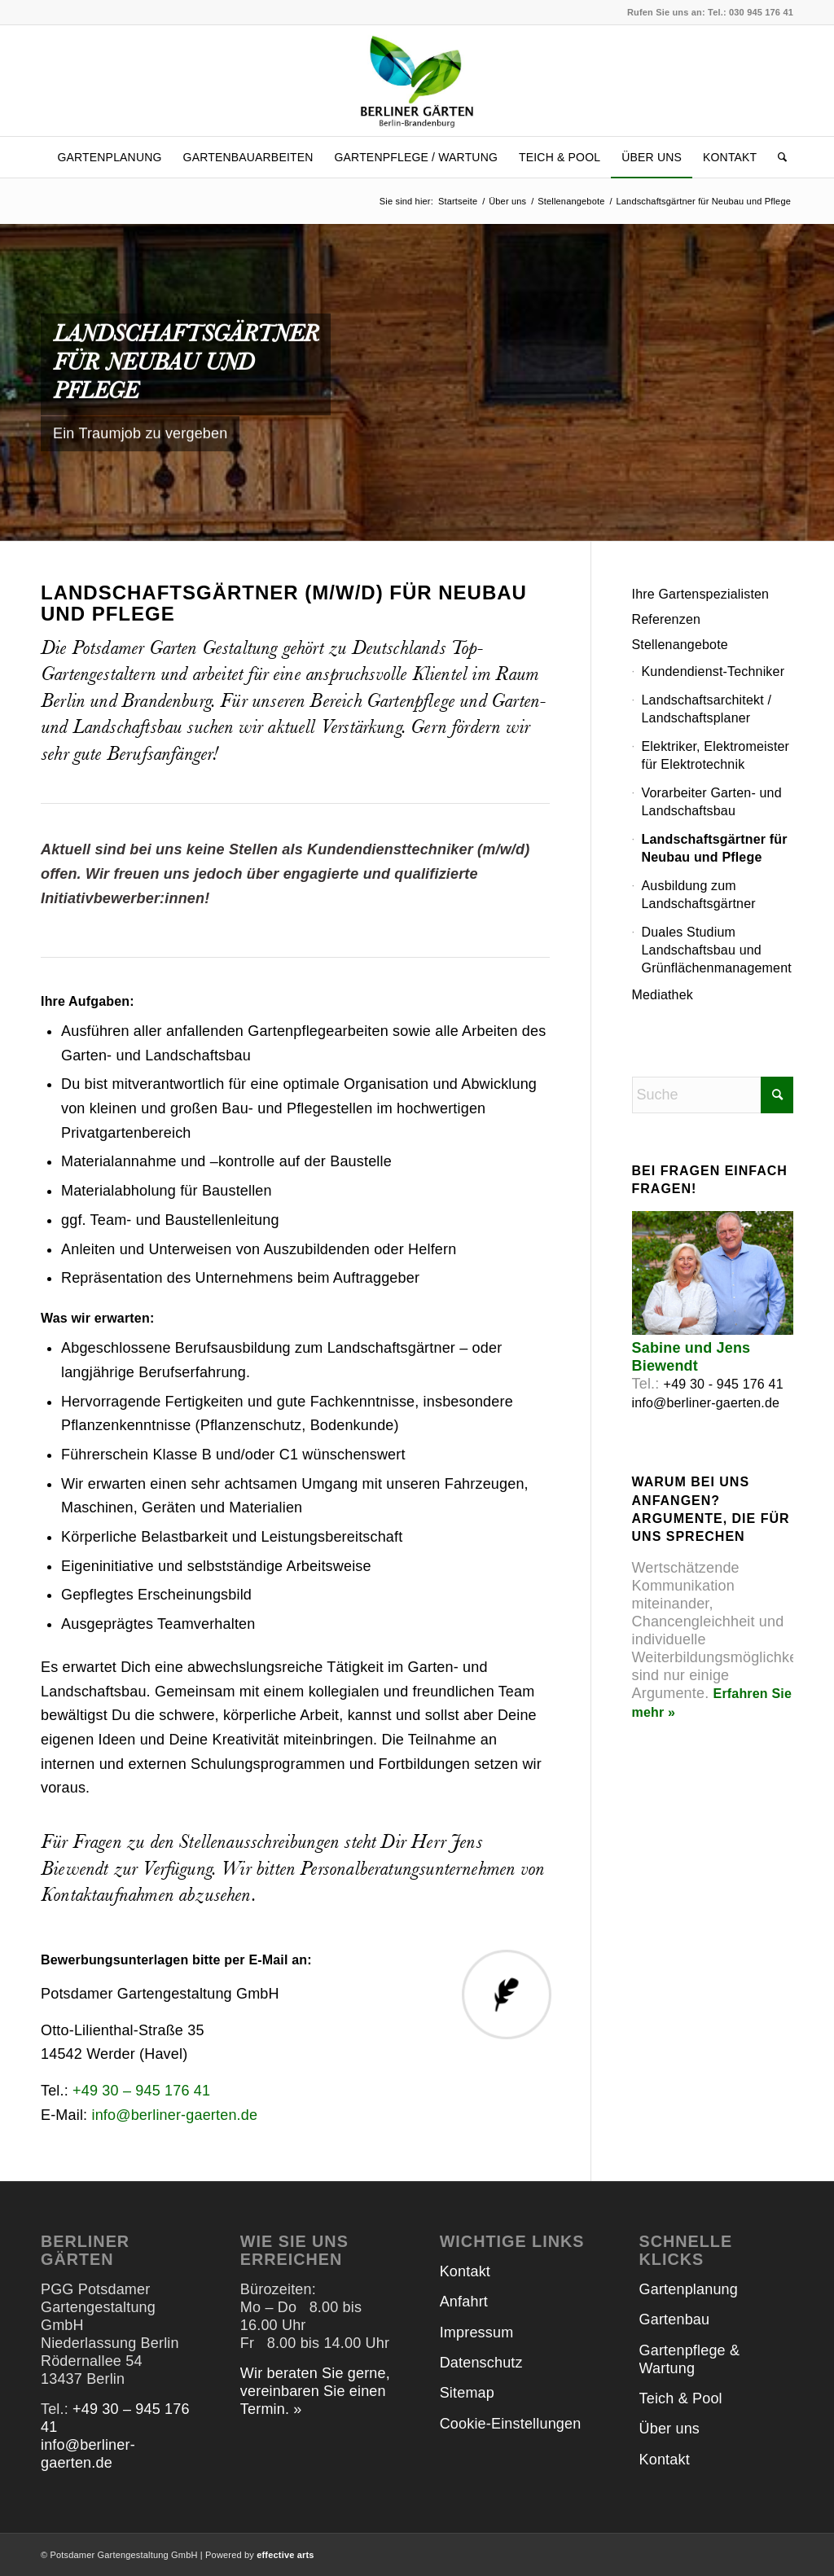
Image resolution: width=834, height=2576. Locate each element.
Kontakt (465, 2271)
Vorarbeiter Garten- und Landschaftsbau (712, 802)
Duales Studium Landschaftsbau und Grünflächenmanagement (717, 950)
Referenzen (666, 619)
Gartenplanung (688, 2289)
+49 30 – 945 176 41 (141, 2090)
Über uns (669, 2428)
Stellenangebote (680, 645)
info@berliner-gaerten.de (174, 2115)
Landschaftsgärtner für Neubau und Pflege (715, 848)
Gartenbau (674, 2319)
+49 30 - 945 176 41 (724, 1384)
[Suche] (777, 157)
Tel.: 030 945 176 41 (750, 12)
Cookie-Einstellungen (511, 2424)
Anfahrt (464, 2301)
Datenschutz (481, 2362)
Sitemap (467, 2393)
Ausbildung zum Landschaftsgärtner (699, 895)
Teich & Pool (680, 2398)
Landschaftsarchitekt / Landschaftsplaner (707, 709)
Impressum (477, 2332)
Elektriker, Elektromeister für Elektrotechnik (716, 755)
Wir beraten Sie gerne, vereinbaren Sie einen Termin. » (315, 2391)
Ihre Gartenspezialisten (701, 594)
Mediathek (662, 995)
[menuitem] (109, 157)
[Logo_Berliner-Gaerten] (417, 80)
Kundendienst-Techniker (713, 671)
